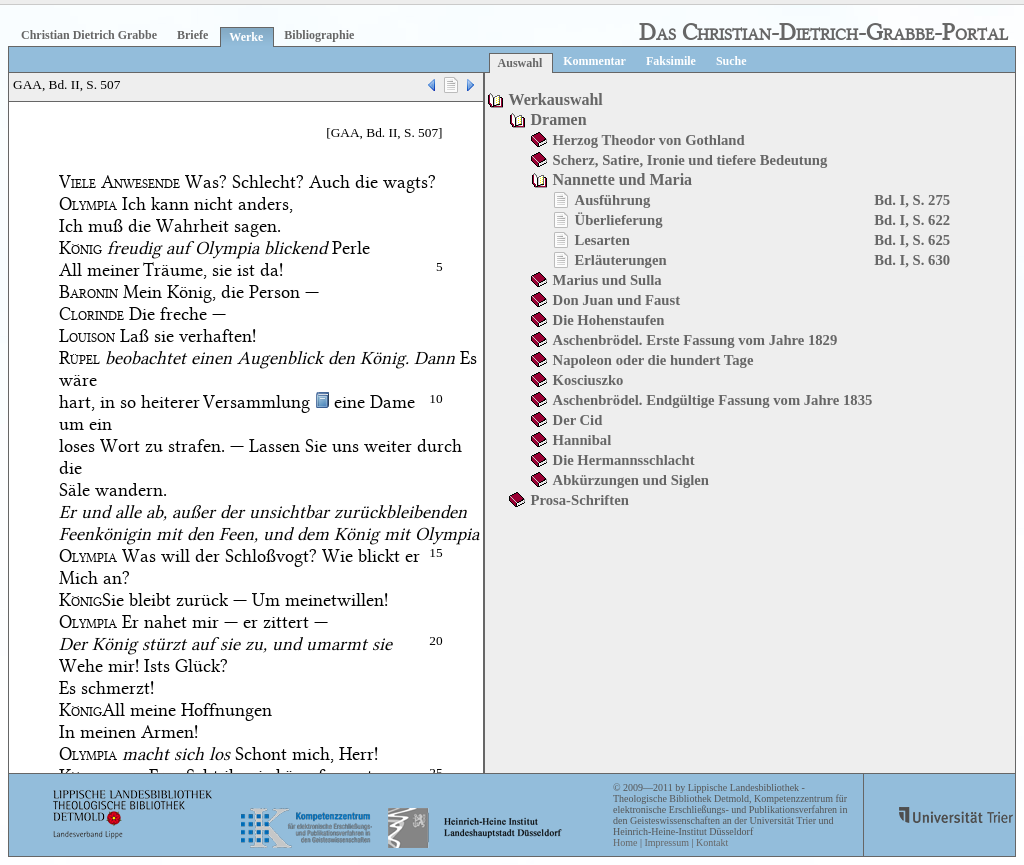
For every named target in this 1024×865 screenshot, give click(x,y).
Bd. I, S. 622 (912, 220)
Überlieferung (619, 220)
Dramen (559, 119)
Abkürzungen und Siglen (631, 480)
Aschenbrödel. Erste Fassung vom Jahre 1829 (695, 340)
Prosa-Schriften (580, 500)
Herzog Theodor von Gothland (649, 140)
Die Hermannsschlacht (624, 460)
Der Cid (578, 420)
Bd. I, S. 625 (912, 240)
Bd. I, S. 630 (912, 260)
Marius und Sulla (607, 280)
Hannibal (582, 440)
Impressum (666, 842)
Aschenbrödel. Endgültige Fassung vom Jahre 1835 (713, 400)
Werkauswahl (556, 99)
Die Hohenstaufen (609, 320)
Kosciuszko (588, 380)
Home (625, 842)
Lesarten (602, 240)
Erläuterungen (621, 260)
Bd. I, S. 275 (912, 200)
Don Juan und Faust (616, 300)
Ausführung (613, 200)
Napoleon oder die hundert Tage (653, 360)
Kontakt (712, 842)
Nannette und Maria (623, 179)
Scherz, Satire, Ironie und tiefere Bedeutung (690, 160)
